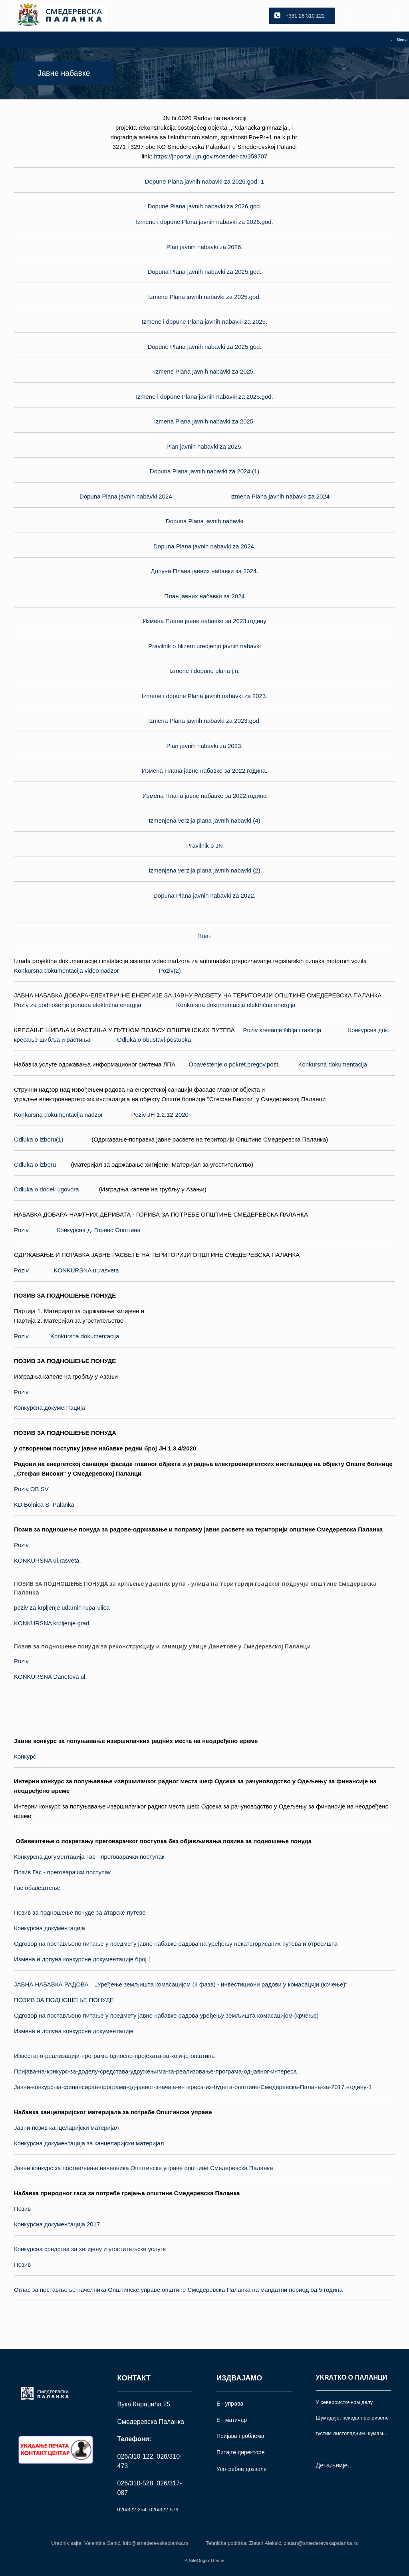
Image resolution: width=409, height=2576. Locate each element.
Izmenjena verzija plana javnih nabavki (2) (204, 870)
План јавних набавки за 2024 (204, 596)
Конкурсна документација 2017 (57, 2224)
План (204, 935)
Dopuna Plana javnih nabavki (204, 521)
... (350, 2465)
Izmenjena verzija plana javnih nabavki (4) (204, 820)
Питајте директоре (240, 2452)
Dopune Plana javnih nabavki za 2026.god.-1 (204, 181)
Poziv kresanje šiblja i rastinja (282, 1030)
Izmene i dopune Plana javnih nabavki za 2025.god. (204, 396)
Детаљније (332, 2465)
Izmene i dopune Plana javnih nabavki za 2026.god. (204, 221)
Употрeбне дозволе (241, 2469)
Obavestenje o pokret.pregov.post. (234, 1064)
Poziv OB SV (31, 1489)
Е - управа (229, 2403)
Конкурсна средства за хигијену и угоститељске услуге (90, 2249)
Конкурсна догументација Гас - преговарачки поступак (89, 1856)
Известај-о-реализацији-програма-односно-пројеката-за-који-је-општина (114, 2055)
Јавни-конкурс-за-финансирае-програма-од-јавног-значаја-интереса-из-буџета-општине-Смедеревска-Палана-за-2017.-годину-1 (193, 2086)
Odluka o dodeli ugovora (46, 1189)
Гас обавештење (37, 1887)
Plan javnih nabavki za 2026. (205, 246)
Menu (399, 39)
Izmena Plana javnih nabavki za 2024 (280, 496)
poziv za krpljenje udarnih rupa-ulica (61, 1607)
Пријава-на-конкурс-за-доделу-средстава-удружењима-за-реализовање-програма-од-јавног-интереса (155, 2071)
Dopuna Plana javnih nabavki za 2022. (204, 895)
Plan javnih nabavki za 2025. (205, 446)
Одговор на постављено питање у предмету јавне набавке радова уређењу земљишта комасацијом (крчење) (166, 2015)
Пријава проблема (240, 2436)
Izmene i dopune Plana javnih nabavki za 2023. (204, 695)
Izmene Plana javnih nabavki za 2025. (204, 371)
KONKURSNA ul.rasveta (86, 1270)
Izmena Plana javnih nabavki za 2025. (204, 421)
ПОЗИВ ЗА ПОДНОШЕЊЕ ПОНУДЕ (64, 1999)
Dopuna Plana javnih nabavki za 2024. (204, 546)
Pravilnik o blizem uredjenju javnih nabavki (204, 646)
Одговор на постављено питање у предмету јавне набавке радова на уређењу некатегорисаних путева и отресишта (176, 1943)
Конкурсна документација (49, 1407)
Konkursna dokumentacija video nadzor (66, 970)
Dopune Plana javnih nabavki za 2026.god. (204, 206)
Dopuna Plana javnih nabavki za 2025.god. (204, 271)
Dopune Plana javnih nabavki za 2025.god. (204, 346)
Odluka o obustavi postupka (154, 1039)
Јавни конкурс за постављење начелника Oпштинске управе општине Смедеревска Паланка (143, 2167)
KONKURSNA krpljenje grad (51, 1623)
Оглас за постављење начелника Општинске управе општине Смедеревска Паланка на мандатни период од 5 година (178, 2289)
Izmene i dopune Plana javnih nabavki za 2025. (204, 321)
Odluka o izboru (35, 1164)
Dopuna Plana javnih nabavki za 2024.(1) (204, 471)
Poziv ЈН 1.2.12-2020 (160, 1114)
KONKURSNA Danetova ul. (50, 1676)
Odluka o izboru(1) (38, 1139)
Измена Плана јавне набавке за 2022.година (204, 795)
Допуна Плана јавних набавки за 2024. (204, 571)
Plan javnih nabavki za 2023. (205, 745)
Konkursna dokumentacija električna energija (236, 1004)
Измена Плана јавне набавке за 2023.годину (204, 620)
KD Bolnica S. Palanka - (46, 1504)
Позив (22, 2208)
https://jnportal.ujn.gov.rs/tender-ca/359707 (210, 156)
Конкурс (25, 1756)
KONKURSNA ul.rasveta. (47, 1560)
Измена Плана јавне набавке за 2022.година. (205, 770)
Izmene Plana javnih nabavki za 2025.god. (204, 296)
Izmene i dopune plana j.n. (204, 670)
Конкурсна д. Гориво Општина (99, 1230)
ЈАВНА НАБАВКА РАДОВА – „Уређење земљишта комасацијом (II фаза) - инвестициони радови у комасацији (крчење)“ (180, 1984)
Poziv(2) (170, 970)
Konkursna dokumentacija (332, 1064)
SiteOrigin (199, 2560)
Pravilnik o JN (204, 845)
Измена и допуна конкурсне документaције (73, 2031)
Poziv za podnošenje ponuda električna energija (77, 1004)
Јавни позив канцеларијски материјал (66, 2127)
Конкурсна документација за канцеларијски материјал (89, 2143)
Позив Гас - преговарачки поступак (62, 1872)
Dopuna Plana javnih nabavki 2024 (125, 496)
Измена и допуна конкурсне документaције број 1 (82, 1959)
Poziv (21, 1230)
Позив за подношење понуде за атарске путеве (80, 1912)
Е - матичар (231, 2420)
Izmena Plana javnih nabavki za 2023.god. (204, 720)
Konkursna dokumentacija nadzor (58, 1114)
